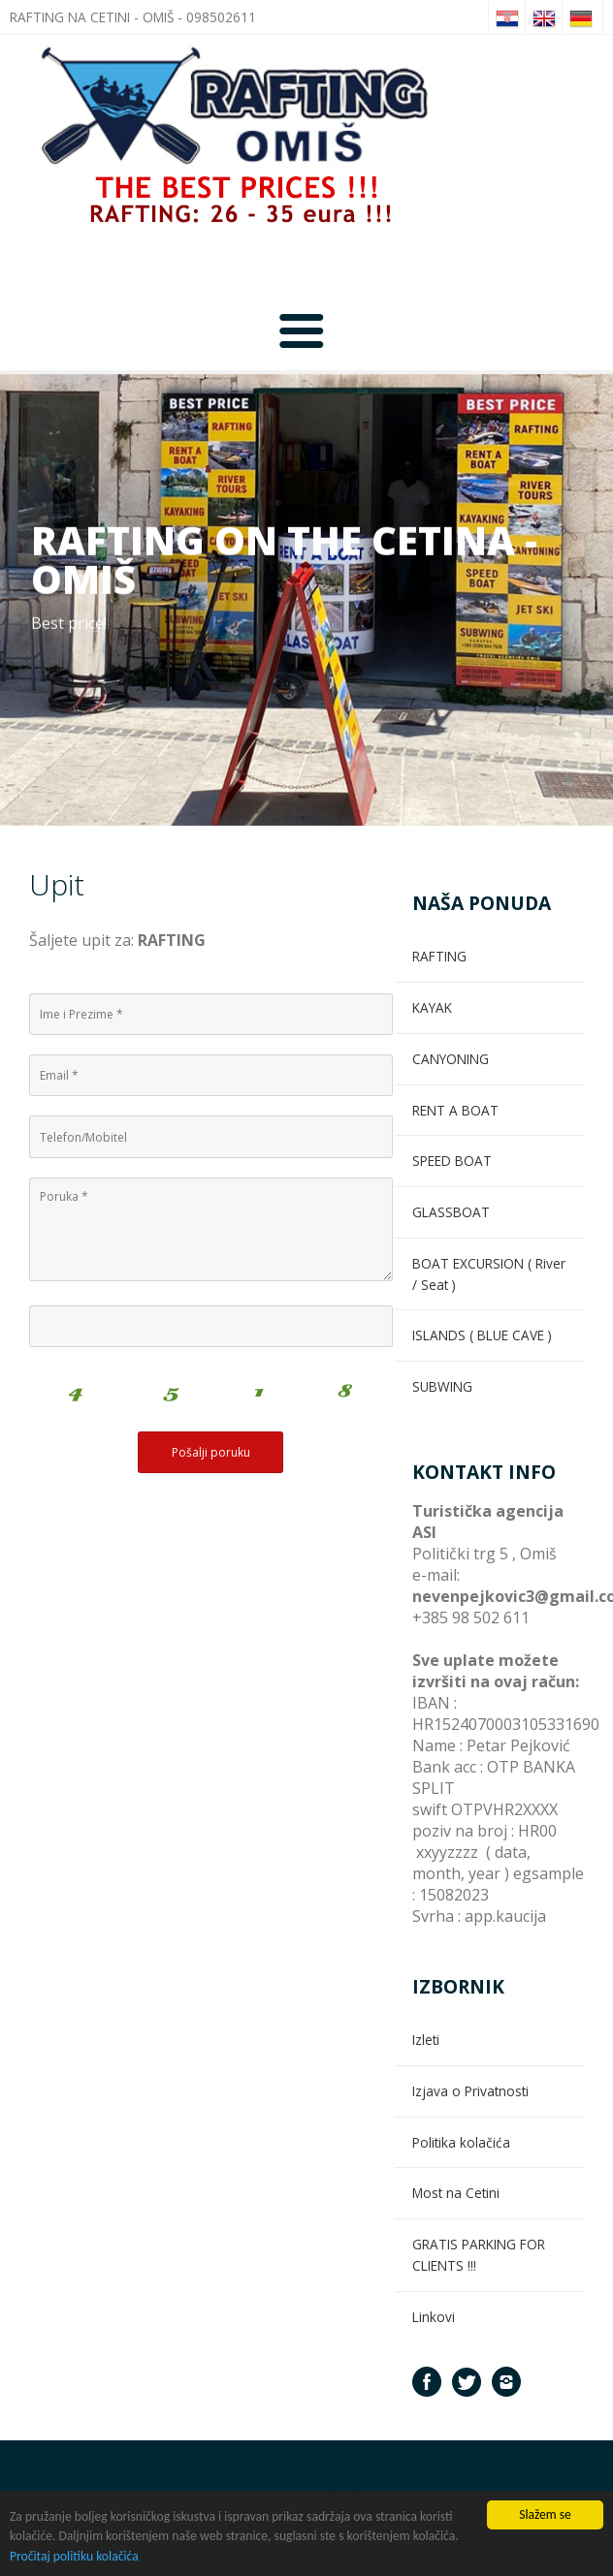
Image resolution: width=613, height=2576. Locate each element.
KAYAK (432, 1007)
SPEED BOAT (452, 1160)
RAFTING (439, 956)
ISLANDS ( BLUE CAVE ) (482, 1335)
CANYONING (450, 1059)
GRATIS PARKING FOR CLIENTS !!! (478, 2255)
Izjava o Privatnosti (470, 2091)
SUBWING (442, 1386)
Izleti (425, 2039)
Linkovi (433, 2317)
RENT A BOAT (455, 1110)
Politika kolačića (461, 2142)
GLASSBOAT (451, 1212)
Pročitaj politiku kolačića (74, 2557)
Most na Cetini (456, 2192)
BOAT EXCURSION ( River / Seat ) (488, 1274)
